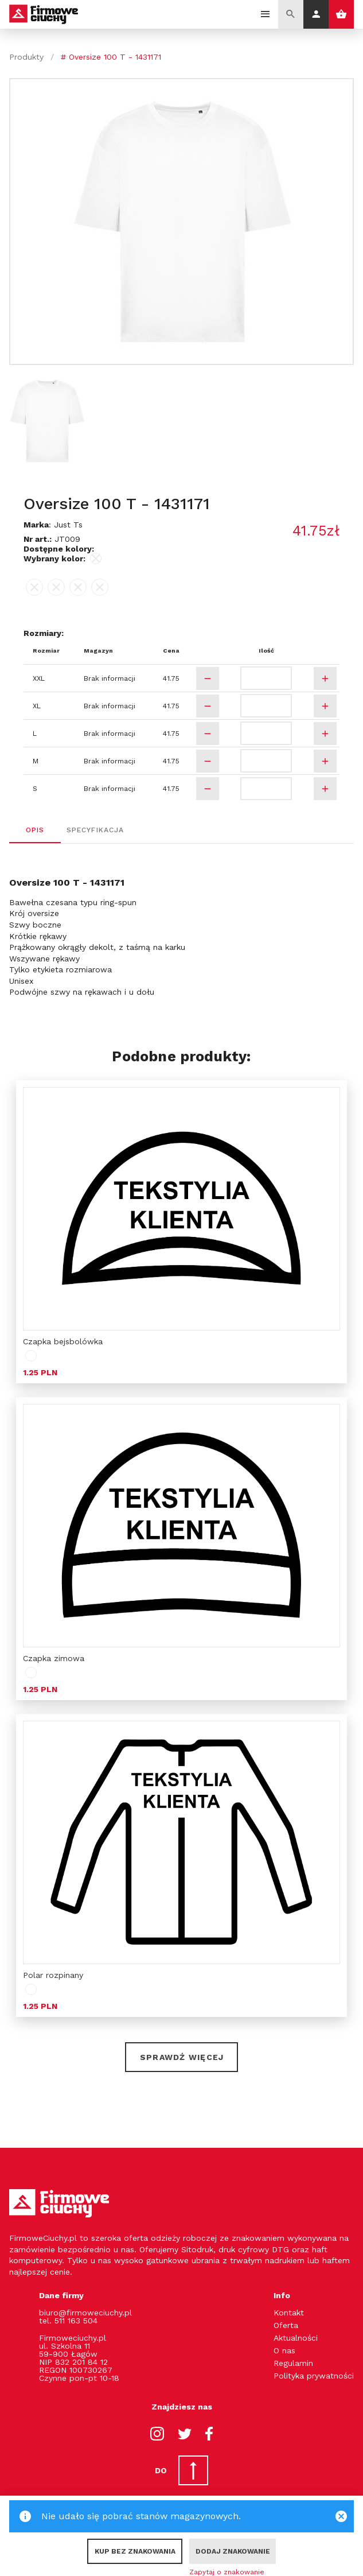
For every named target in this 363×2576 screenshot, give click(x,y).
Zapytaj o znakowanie (226, 2572)
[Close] (341, 2516)
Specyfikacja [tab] (95, 830)
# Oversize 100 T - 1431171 (111, 57)
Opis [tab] (35, 830)
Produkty (26, 57)
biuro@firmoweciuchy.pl (85, 2312)
